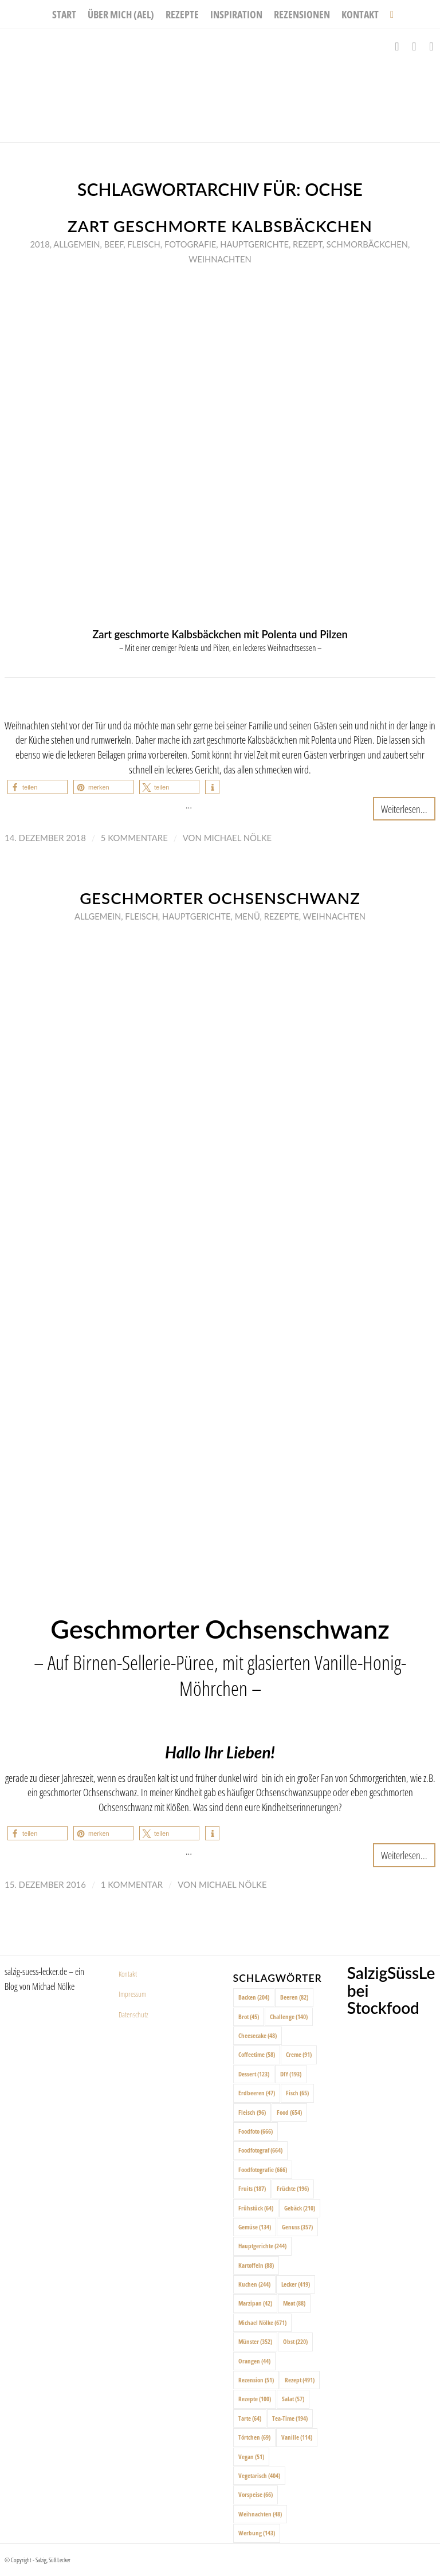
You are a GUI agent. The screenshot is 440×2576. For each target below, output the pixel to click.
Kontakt (128, 1974)
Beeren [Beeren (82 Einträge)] (294, 1997)
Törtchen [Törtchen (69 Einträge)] (254, 2437)
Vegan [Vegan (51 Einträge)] (251, 2456)
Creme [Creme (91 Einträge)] (299, 2054)
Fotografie (190, 244)
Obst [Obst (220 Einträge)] (295, 2341)
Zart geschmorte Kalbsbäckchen (220, 226)
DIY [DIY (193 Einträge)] (290, 2074)
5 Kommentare (134, 838)
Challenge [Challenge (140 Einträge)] (289, 2016)
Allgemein (76, 244)
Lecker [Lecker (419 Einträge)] (295, 2284)
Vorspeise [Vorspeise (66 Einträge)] (255, 2494)
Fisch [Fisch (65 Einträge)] (297, 2092)
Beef (113, 244)
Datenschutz (133, 2014)
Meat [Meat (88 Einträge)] (294, 2303)
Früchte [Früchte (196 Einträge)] (293, 2188)
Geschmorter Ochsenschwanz (220, 898)
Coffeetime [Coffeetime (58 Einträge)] (256, 2054)
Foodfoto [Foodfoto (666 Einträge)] (255, 2131)
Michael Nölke (238, 838)
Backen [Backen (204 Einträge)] (253, 1997)
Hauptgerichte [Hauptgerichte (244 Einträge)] (262, 2245)
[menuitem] (64, 14)
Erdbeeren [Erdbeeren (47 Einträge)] (256, 2092)
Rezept (308, 244)
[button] (37, 787)
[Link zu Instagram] (414, 46)
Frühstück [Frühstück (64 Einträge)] (255, 2208)
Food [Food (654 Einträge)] (289, 2112)
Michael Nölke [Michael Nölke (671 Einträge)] (262, 2322)
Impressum (132, 1994)
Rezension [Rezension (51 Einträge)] (256, 2379)
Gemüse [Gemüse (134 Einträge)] (254, 2226)
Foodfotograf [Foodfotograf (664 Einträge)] (260, 2150)
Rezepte (281, 916)
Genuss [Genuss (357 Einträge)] (297, 2226)
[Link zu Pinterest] (431, 46)
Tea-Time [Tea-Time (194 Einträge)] (290, 2418)
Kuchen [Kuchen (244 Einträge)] (254, 2284)
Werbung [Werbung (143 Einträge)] (256, 2532)
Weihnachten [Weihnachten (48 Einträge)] (260, 2514)
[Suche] (389, 14)
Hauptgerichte (254, 244)
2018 (40, 244)
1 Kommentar (132, 1884)
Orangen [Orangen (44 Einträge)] (254, 2361)
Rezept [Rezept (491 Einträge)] (300, 2379)
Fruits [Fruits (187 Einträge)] (252, 2188)
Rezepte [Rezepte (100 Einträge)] (254, 2398)
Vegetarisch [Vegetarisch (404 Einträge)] (259, 2475)
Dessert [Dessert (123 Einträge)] (253, 2074)
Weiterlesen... (404, 809)
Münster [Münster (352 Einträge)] (255, 2341)
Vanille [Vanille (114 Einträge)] (296, 2437)
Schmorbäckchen (367, 244)
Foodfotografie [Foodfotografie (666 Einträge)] (262, 2169)
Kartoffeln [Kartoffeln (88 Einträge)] (256, 2265)
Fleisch (143, 244)
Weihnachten (219, 259)
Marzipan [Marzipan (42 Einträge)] (255, 2303)
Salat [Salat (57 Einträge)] (293, 2398)
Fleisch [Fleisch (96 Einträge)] (252, 2112)
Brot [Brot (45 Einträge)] (248, 2016)
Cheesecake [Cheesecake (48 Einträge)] (257, 2035)
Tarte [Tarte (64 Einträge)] (249, 2418)
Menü (247, 916)
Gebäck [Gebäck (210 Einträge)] (299, 2208)
